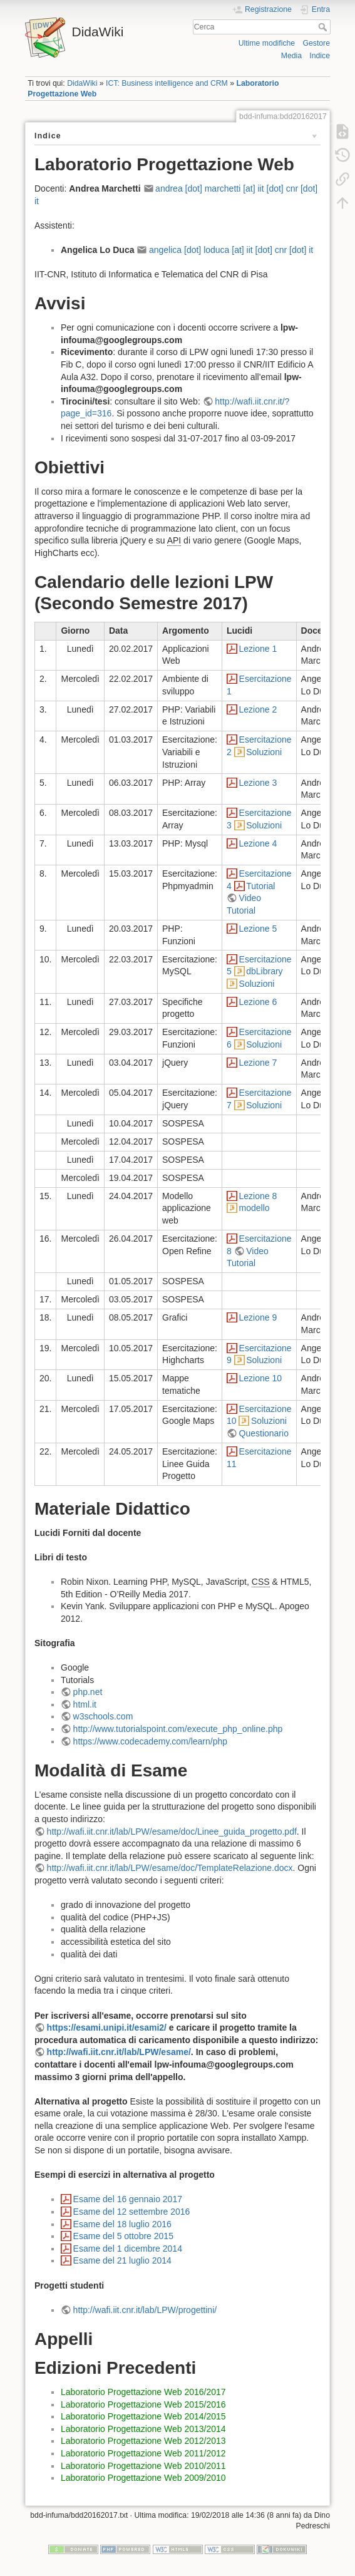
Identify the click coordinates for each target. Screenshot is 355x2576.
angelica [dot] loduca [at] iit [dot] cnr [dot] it (231, 250)
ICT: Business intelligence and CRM (167, 83)
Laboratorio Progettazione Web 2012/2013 (143, 2441)
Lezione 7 (258, 1063)
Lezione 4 (258, 843)
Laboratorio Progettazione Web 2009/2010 (143, 2478)
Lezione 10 (260, 1378)
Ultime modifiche (267, 43)
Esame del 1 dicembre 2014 (127, 2249)
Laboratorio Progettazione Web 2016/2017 (143, 2392)
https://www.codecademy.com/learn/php (150, 1741)
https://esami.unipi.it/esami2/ (107, 2027)
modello (254, 1208)
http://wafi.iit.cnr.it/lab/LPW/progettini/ (145, 2310)
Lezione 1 (258, 649)
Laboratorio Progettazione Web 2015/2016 (143, 2404)
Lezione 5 (258, 929)
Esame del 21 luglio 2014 (122, 2260)
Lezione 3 (258, 783)
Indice (319, 55)
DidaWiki (82, 83)
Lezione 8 (258, 1196)
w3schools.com (103, 1716)
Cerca (324, 27)
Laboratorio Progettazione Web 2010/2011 (143, 2466)
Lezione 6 (258, 1002)
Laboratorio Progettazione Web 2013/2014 (143, 2429)
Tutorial (260, 886)
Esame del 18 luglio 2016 (122, 2224)
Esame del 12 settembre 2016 (131, 2212)
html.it (84, 1704)
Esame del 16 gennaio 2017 (127, 2199)
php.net (88, 1692)
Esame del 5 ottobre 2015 (123, 2236)
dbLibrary (264, 971)
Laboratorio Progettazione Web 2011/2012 (143, 2453)
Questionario (264, 1433)
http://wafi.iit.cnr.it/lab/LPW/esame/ (119, 2052)
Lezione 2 (258, 709)
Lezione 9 (258, 1317)
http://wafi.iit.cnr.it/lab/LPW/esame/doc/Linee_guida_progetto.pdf (172, 1831)
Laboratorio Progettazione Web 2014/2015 (143, 2416)
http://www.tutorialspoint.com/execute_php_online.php (178, 1729)
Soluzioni (264, 752)
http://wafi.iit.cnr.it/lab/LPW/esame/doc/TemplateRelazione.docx (170, 1868)
